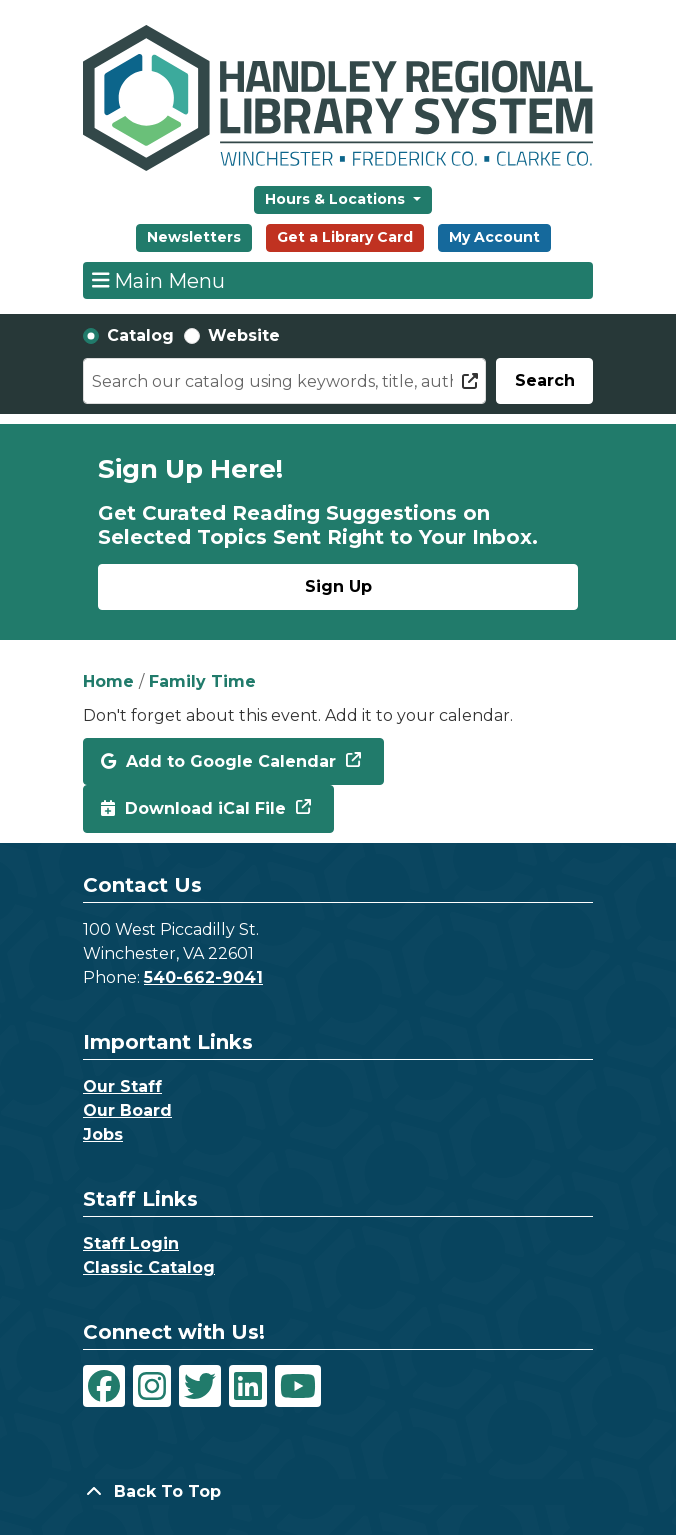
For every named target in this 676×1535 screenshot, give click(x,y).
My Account (494, 237)
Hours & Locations (337, 199)
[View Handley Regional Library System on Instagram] (152, 1386)
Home (108, 681)
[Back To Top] (338, 1492)
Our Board (127, 1110)
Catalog (140, 335)
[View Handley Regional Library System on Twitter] (200, 1386)
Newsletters (194, 237)
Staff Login (131, 1243)
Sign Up (338, 586)
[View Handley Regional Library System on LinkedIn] (248, 1386)
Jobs (103, 1134)
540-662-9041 (203, 977)
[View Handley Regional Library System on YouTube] (298, 1386)
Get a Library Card (345, 237)
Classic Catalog (149, 1267)
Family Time (202, 681)
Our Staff (122, 1086)
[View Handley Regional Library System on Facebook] (104, 1386)
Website (244, 335)
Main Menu (159, 280)
